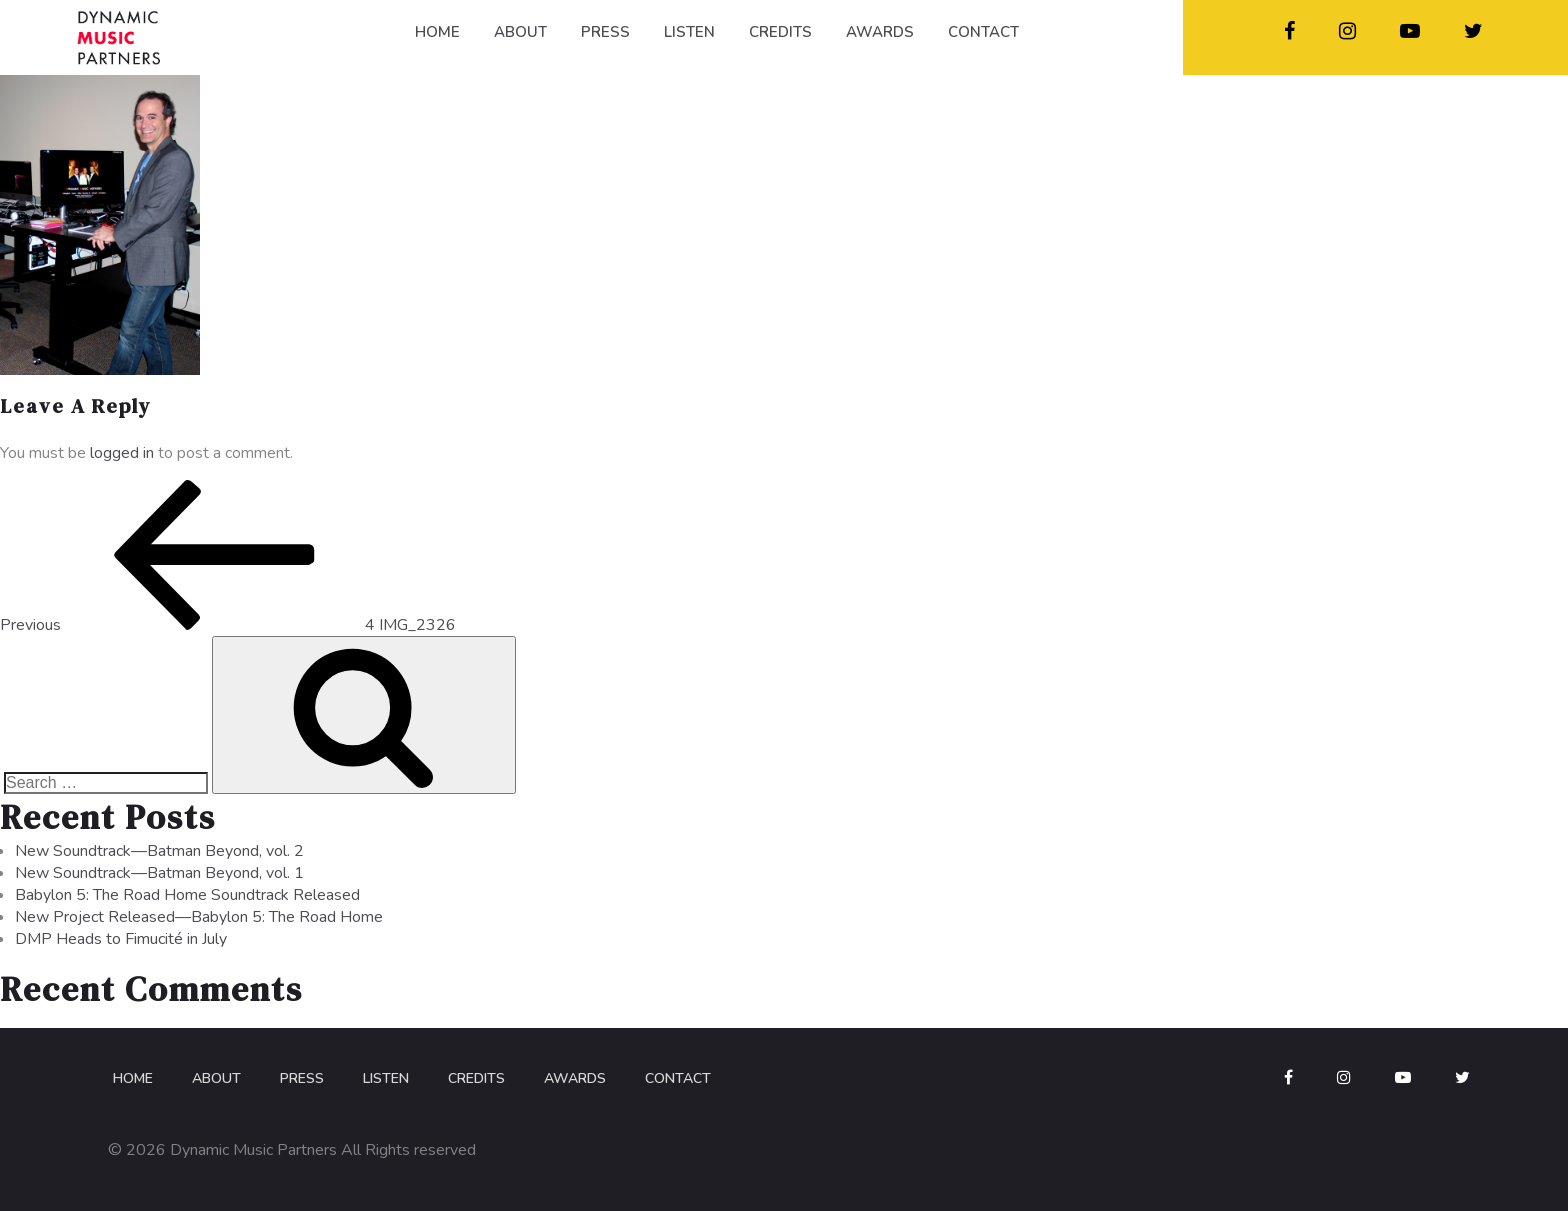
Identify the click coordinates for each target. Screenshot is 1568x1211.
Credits (476, 1078)
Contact (678, 1078)
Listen (386, 1078)
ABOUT (520, 32)
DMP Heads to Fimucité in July (121, 939)
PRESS (605, 32)
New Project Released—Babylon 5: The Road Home (199, 917)
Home (133, 1078)
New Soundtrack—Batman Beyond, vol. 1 (159, 873)
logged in (122, 453)
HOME (437, 32)
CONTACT (983, 32)
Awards (575, 1078)
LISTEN (689, 32)
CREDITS (780, 32)
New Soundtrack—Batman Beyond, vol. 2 (159, 851)
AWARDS (880, 32)
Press (302, 1078)
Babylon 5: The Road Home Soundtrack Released (187, 895)
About (216, 1078)
